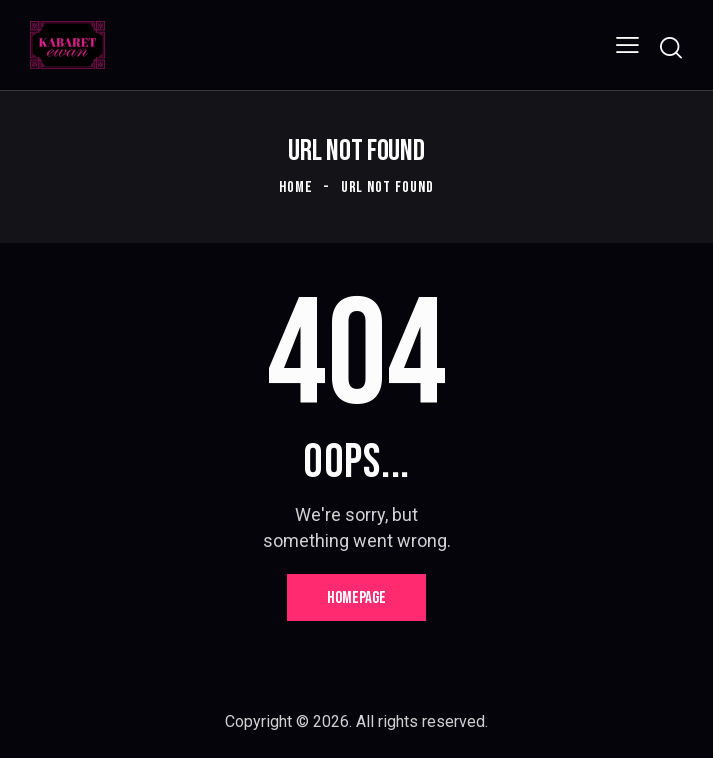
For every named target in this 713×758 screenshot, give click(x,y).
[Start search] (671, 47)
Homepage (356, 598)
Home (296, 187)
